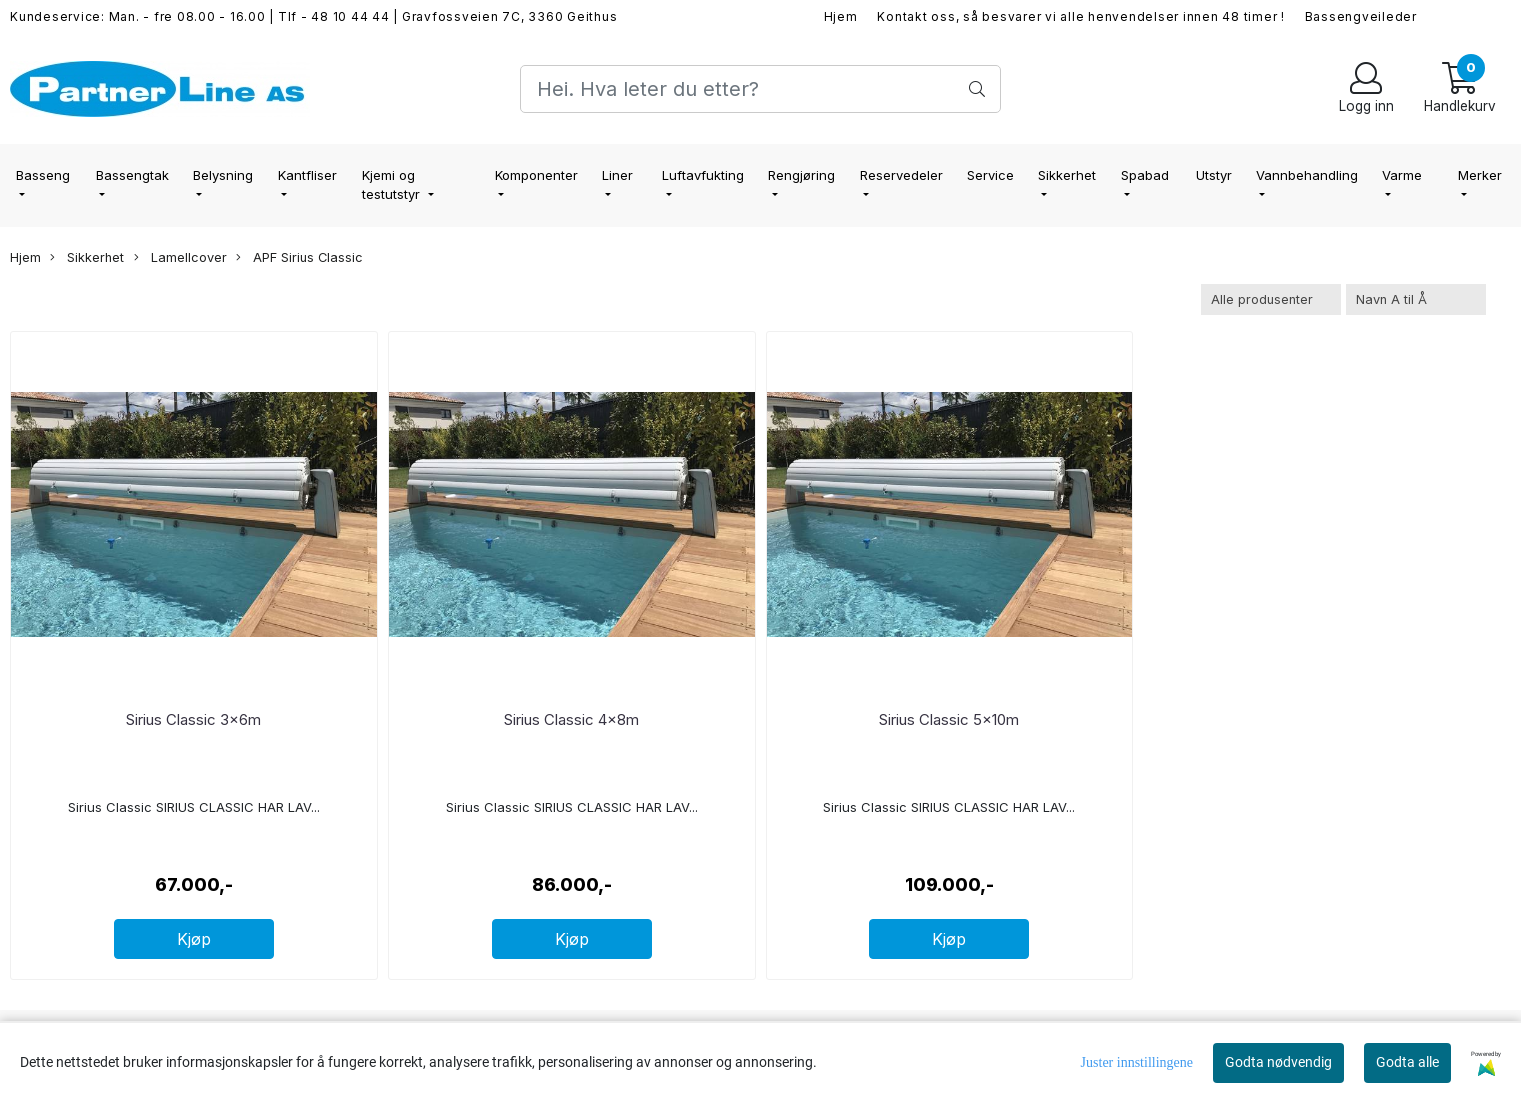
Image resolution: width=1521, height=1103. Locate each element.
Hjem (841, 16)
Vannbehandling (1307, 175)
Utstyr (1214, 175)
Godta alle (1407, 1062)
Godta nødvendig (1278, 1062)
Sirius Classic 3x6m (193, 719)
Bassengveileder (1361, 16)
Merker (1480, 175)
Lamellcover (180, 258)
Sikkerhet (1067, 175)
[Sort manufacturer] (1271, 299)
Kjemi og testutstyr (393, 185)
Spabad (1145, 175)
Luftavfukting (703, 175)
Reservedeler (901, 175)
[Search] (760, 89)
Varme (1402, 175)
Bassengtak (132, 175)
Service (990, 175)
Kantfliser (307, 175)
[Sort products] (1416, 299)
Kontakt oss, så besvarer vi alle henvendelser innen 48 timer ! (1081, 16)
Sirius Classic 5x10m (949, 719)
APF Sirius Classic (299, 258)
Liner (617, 175)
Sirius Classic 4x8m (571, 719)
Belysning (223, 175)
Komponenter (536, 175)
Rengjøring (801, 175)
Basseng (43, 175)
